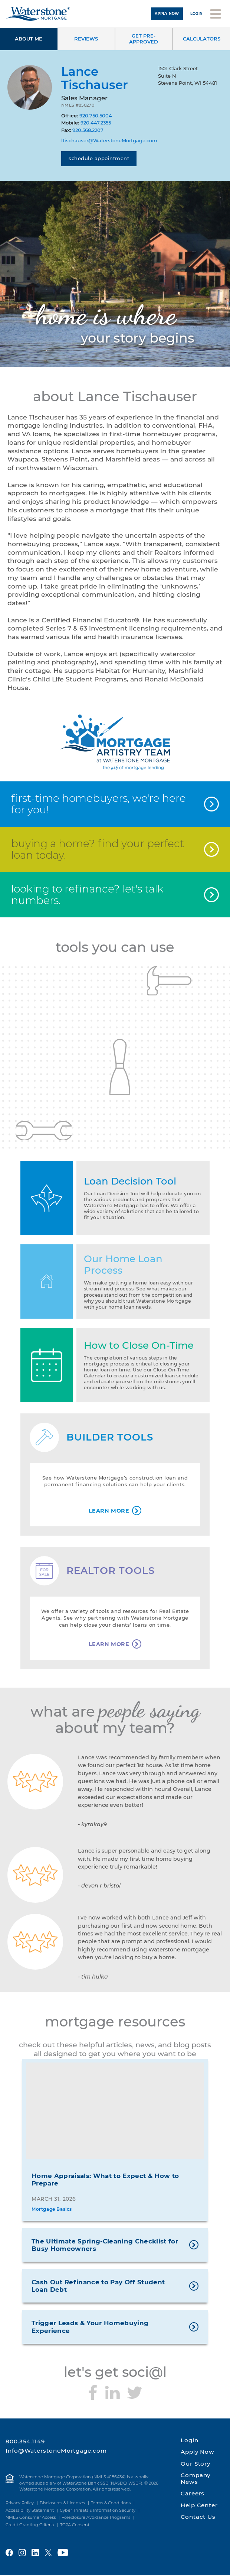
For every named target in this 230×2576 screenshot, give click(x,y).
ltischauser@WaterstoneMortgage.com (109, 140)
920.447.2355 (95, 123)
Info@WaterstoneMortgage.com (56, 2451)
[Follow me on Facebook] (93, 2393)
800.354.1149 (25, 2442)
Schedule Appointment (99, 158)
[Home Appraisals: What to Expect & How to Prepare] (115, 2111)
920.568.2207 (88, 130)
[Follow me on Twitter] (134, 2393)
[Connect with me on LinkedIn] (112, 2393)
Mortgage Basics (52, 2210)
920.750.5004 (95, 116)
